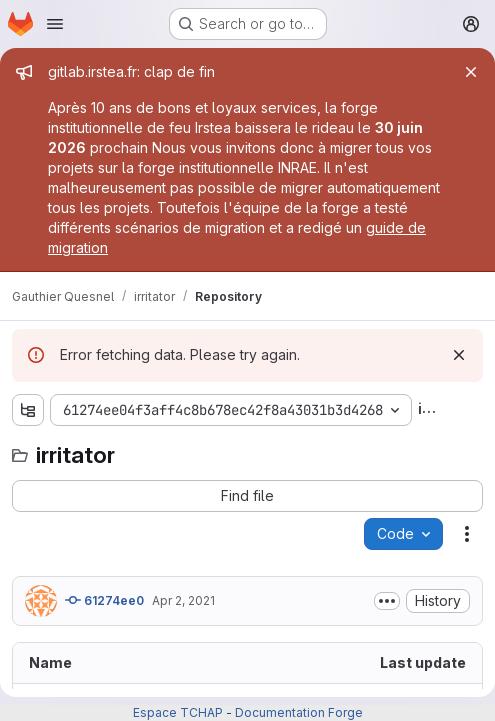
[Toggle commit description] (387, 601)
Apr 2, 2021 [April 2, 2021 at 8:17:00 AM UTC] (183, 600)
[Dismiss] (459, 355)
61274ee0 (104, 600)
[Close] (471, 72)
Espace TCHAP (178, 712)
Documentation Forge (299, 712)
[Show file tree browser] (28, 410)
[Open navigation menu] (55, 24)
